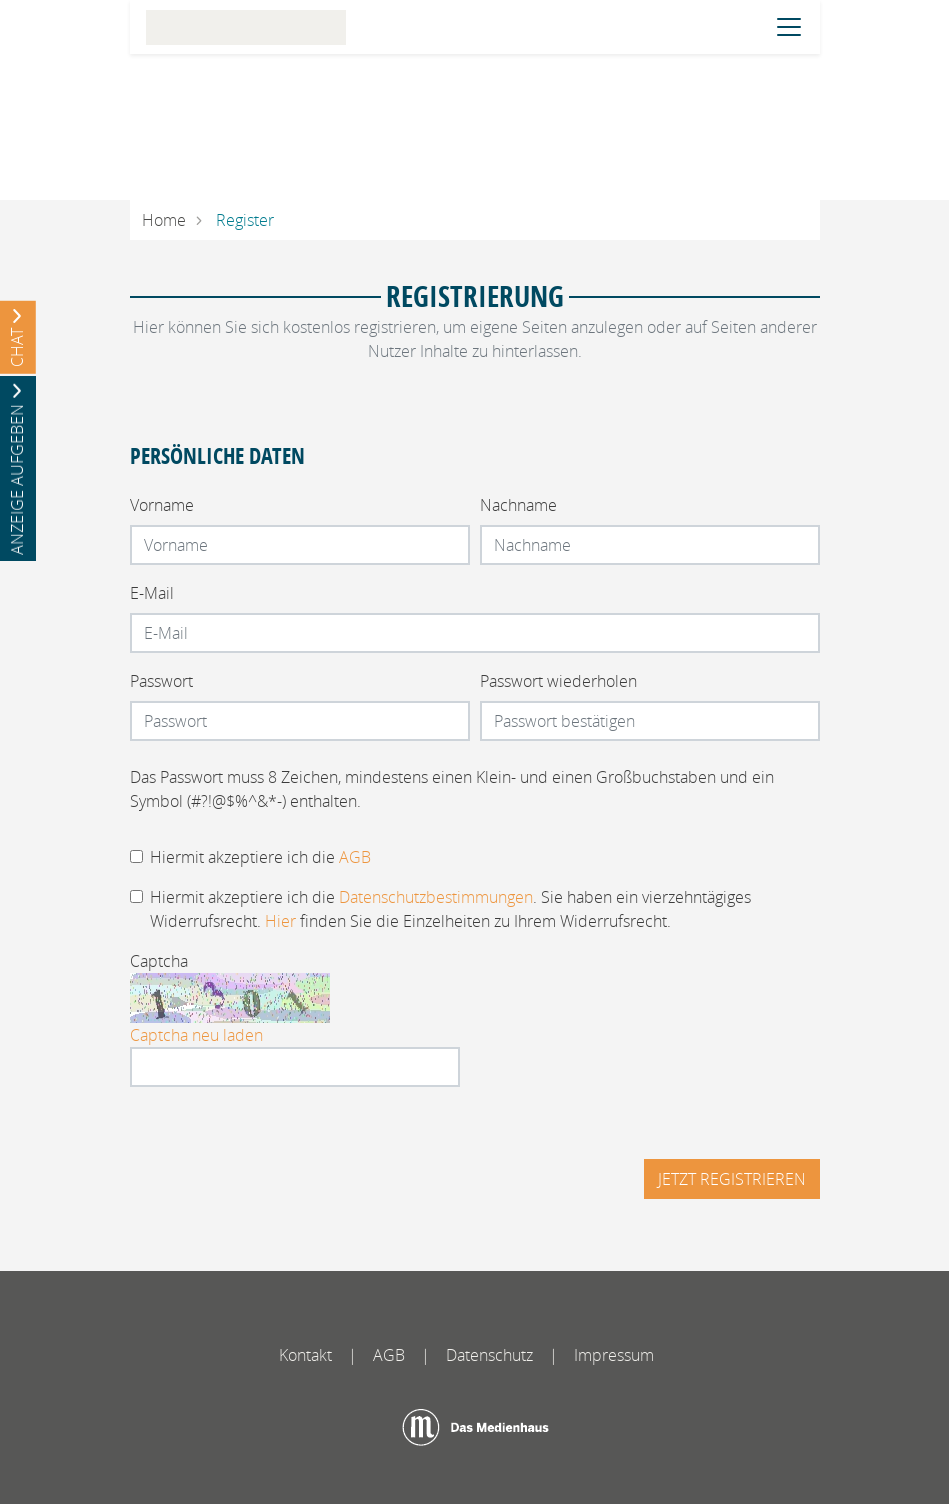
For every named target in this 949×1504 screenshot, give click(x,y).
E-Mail (152, 593)
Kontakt (305, 1355)
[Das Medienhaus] (475, 1427)
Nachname (518, 505)
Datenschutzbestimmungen (436, 897)
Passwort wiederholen (558, 681)
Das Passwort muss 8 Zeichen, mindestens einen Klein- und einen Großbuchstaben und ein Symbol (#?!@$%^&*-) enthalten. (452, 789)
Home (164, 220)
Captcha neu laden (196, 1035)
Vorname (162, 505)
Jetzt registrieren (732, 1179)
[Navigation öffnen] (789, 27)
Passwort (161, 681)
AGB (355, 857)
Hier (280, 921)
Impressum (614, 1355)
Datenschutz (489, 1355)
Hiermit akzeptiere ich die (260, 857)
